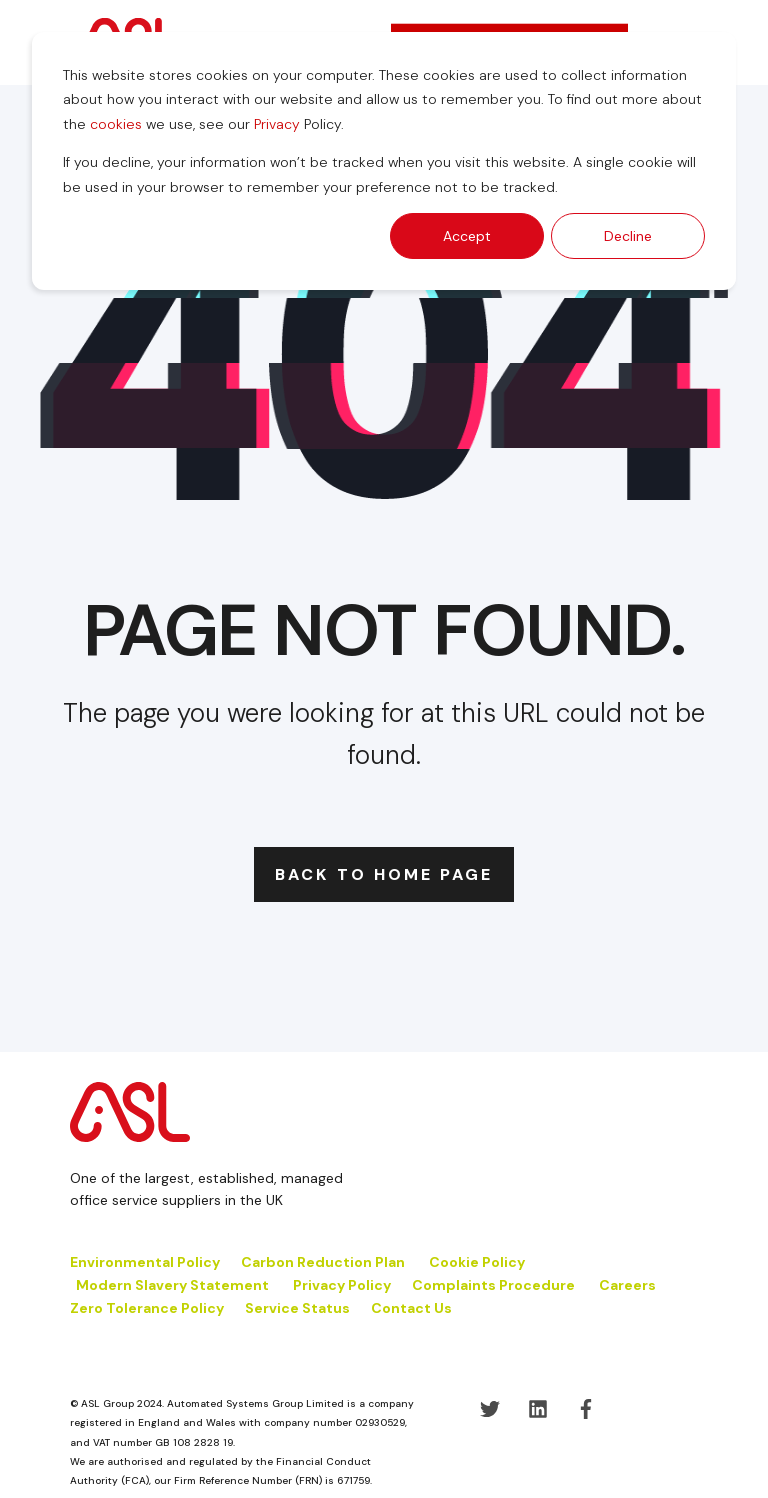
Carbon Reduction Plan (323, 1262)
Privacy (277, 124)
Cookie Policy (478, 1262)
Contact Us (411, 1308)
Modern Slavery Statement (172, 1285)
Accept (467, 236)
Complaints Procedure (493, 1285)
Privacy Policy (342, 1285)
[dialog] (384, 161)
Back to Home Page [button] (384, 874)
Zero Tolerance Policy (147, 1308)
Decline (628, 236)
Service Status (297, 1308)
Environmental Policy (145, 1262)
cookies (116, 124)
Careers (627, 1285)
